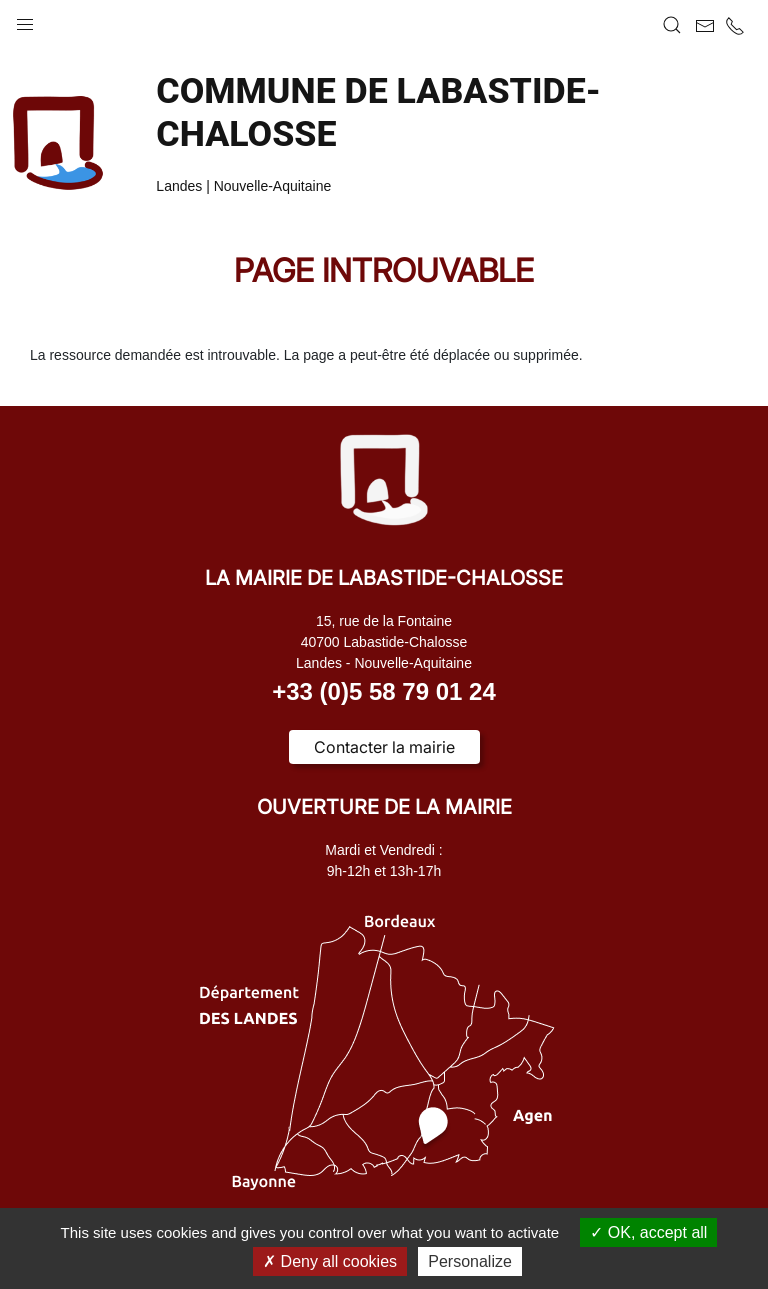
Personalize (470, 1261)
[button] (25, 20)
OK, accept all (648, 1232)
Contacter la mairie (384, 747)
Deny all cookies (330, 1261)
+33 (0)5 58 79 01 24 (384, 691)
